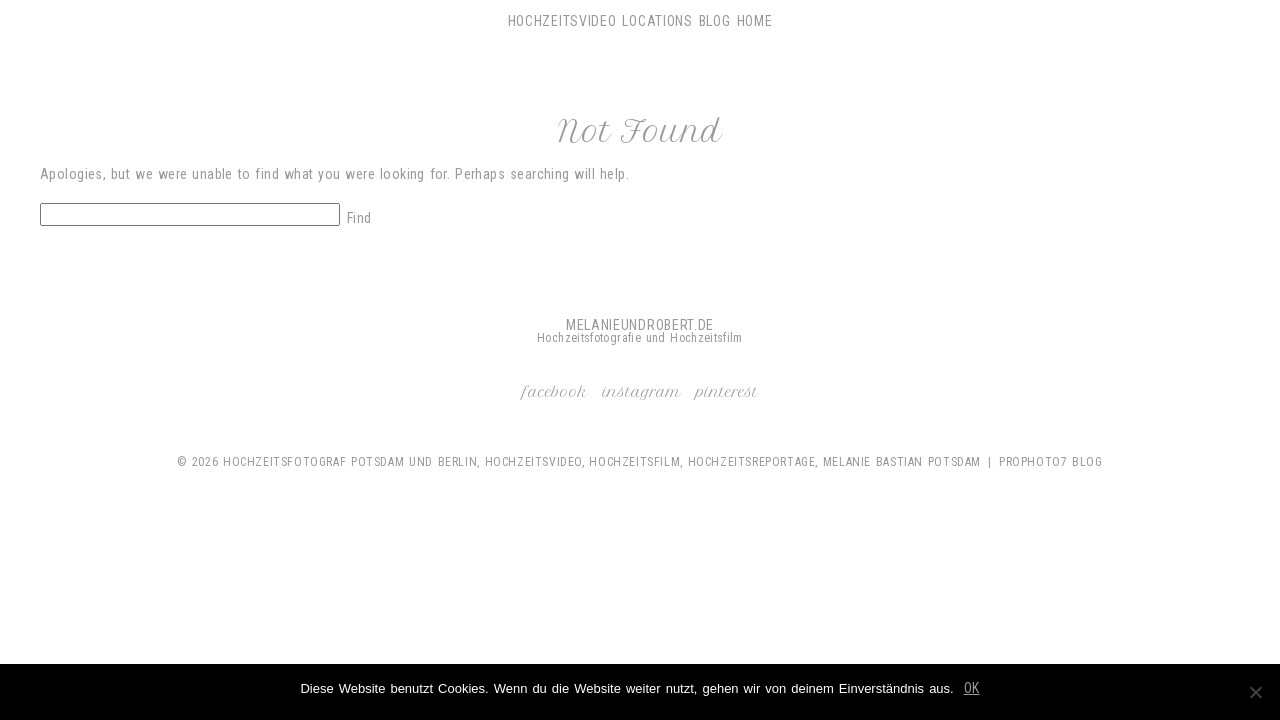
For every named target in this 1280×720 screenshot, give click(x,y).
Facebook (555, 392)
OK (972, 688)
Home (755, 21)
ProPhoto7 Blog (1051, 462)
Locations (657, 21)
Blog (715, 21)
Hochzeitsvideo (562, 21)
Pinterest (727, 392)
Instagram (642, 392)
